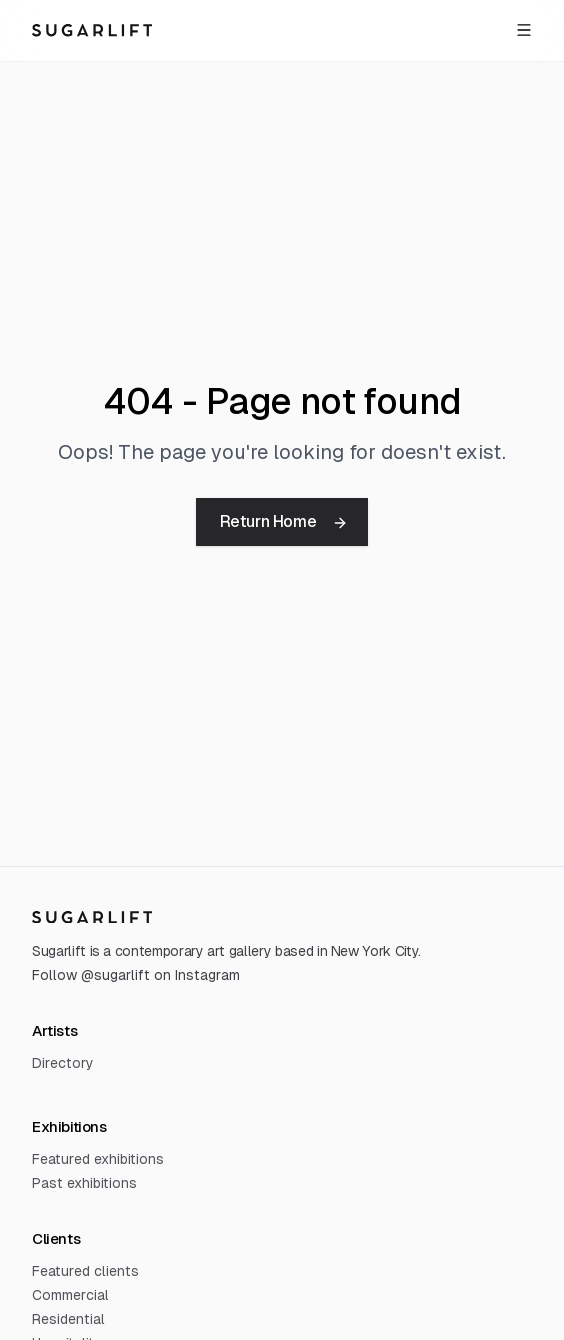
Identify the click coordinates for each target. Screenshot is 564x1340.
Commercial (70, 1295)
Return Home (284, 521)
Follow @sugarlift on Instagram (136, 975)
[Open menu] (524, 30)
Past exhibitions (84, 1183)
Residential (68, 1319)
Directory (63, 1063)
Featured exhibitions (98, 1159)
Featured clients (85, 1271)
